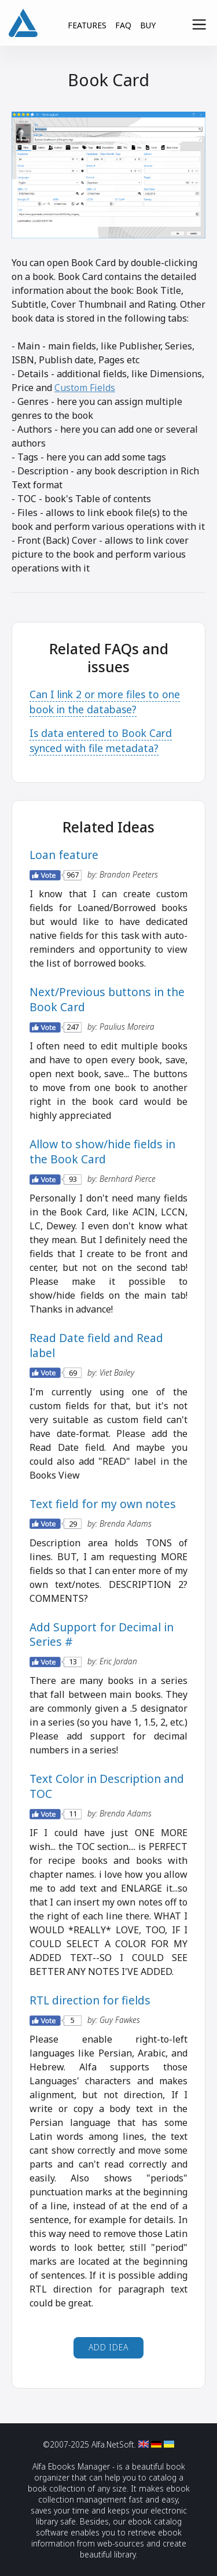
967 (73, 875)
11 (73, 1814)
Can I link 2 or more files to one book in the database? (105, 701)
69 (73, 1372)
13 (73, 1662)
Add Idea (109, 2347)
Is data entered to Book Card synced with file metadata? (101, 740)
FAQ (123, 25)
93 (73, 1179)
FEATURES (87, 25)
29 (73, 1523)
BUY (148, 25)
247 (73, 1027)
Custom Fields (84, 387)
